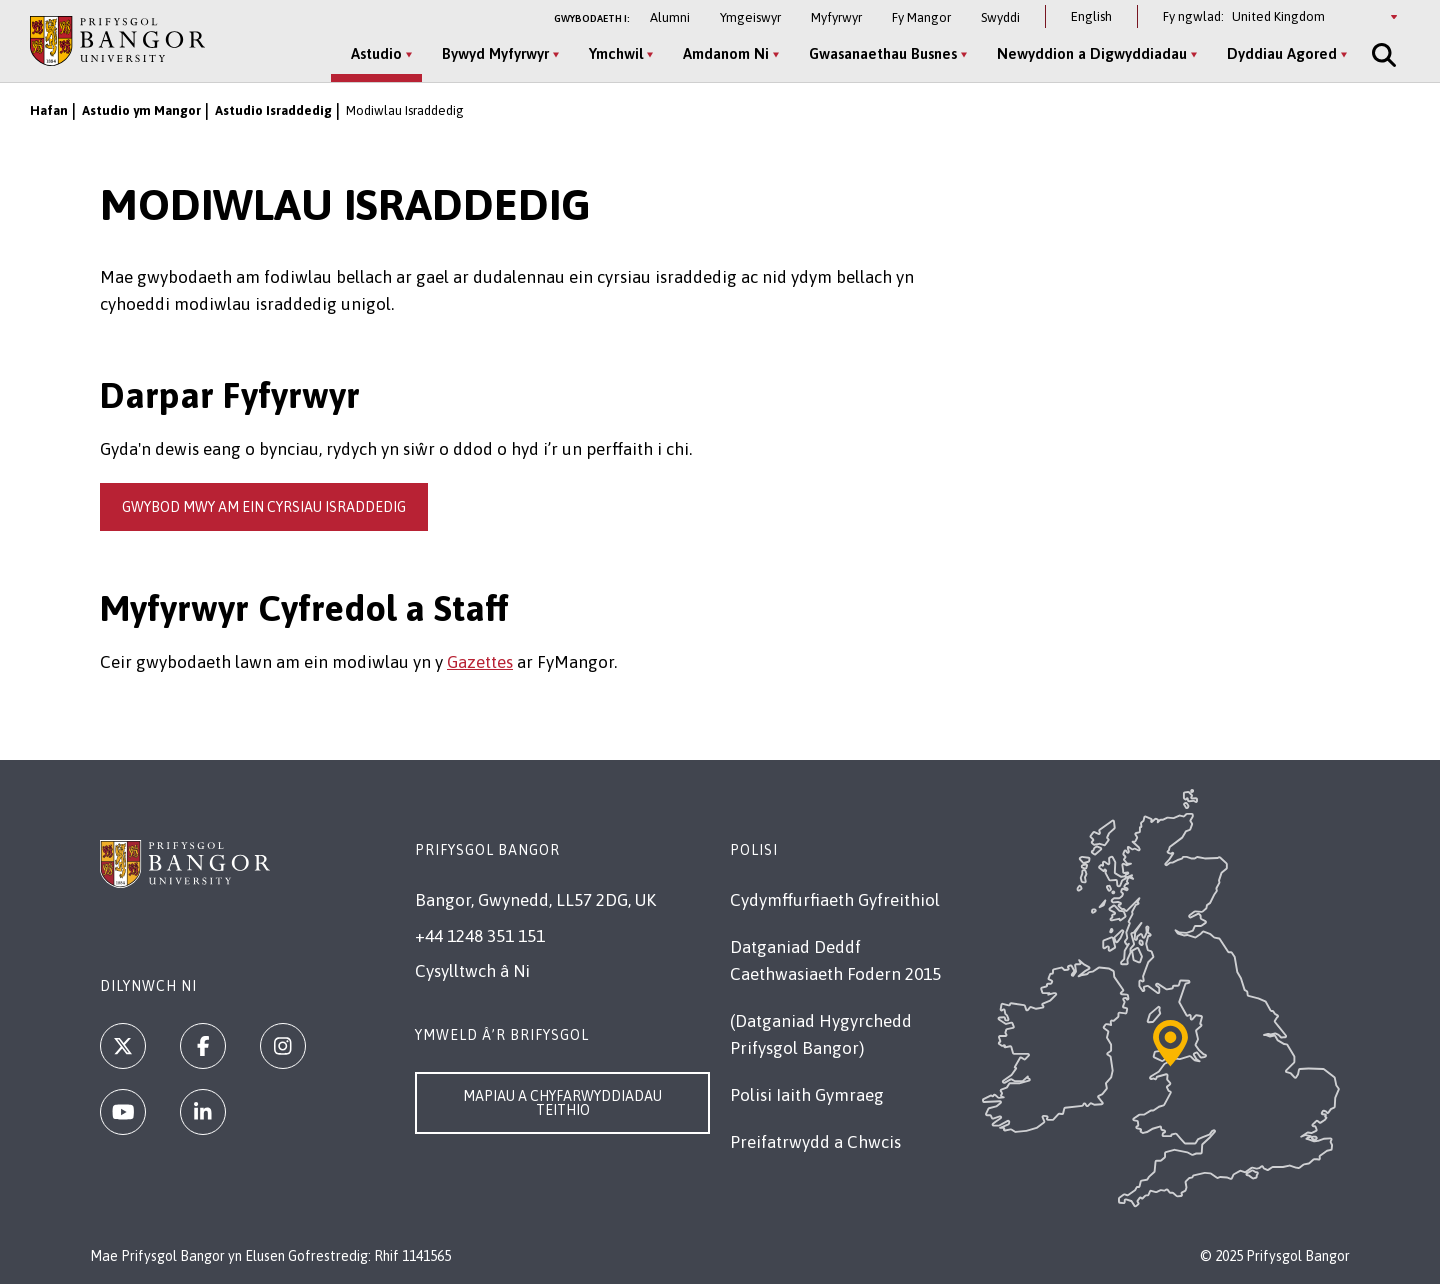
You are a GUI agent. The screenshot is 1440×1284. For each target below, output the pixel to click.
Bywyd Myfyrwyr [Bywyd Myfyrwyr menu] (495, 53)
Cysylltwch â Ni (472, 971)
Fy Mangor (921, 17)
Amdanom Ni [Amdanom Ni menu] (726, 53)
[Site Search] (1382, 55)
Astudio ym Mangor (141, 110)
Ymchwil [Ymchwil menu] (616, 53)
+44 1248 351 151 (480, 936)
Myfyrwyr (836, 17)
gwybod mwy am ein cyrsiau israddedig (264, 507)
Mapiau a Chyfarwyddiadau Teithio (562, 1103)
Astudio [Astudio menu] (376, 53)
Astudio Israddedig (273, 110)
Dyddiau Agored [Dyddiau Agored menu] (1282, 53)
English (1091, 16)
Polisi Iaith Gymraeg (807, 1095)
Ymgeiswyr (750, 17)
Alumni (670, 17)
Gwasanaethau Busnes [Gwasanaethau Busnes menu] (883, 53)
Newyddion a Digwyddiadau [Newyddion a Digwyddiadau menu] (1092, 53)
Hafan (49, 110)
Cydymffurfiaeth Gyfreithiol (835, 900)
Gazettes (480, 662)
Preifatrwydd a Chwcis (815, 1142)
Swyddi (1000, 17)
